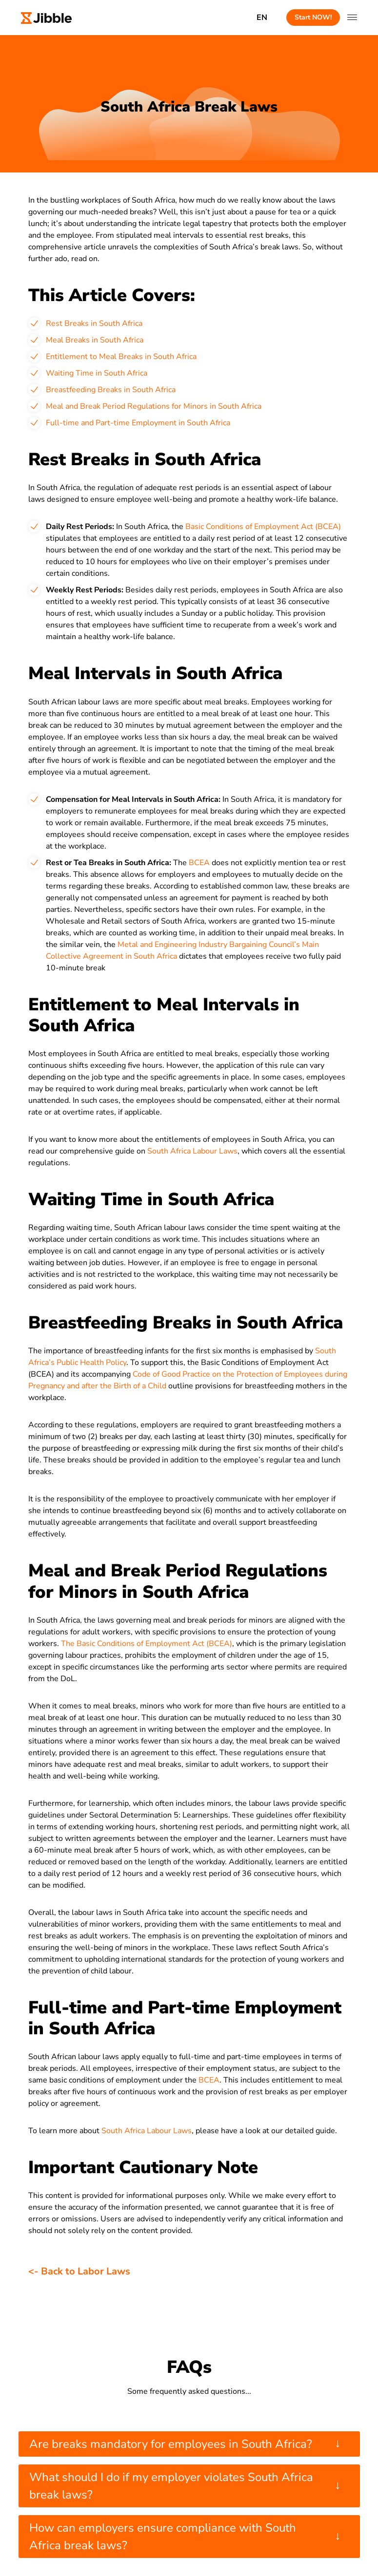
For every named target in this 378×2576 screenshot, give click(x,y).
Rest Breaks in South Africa (94, 323)
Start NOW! (313, 17)
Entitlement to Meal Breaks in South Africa (121, 356)
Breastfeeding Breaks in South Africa (111, 389)
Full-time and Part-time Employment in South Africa (138, 422)
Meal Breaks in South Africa (94, 340)
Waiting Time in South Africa (96, 373)
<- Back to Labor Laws (79, 2271)
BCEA (200, 862)
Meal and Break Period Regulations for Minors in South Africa (153, 406)
